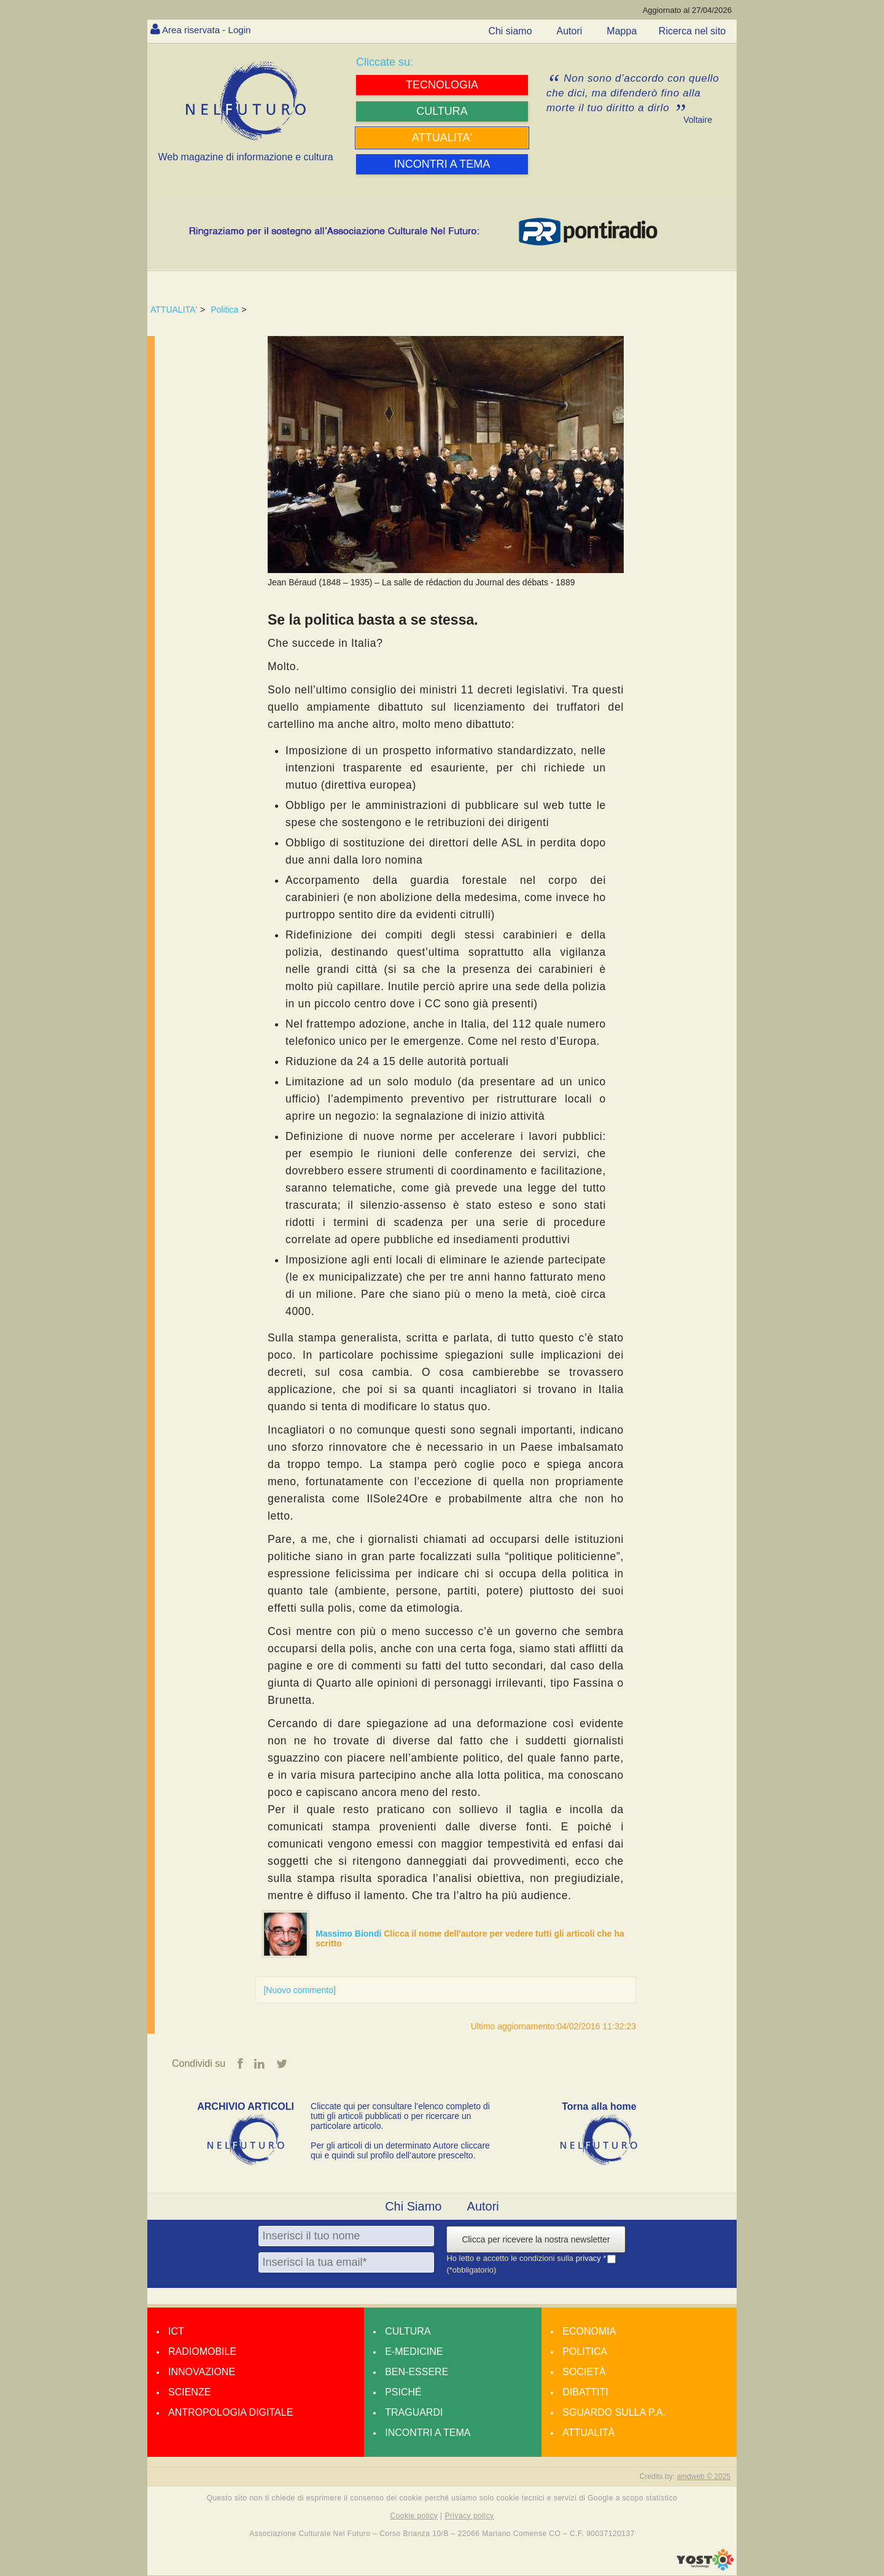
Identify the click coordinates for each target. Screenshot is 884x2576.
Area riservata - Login (209, 30)
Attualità (588, 2432)
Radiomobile (202, 2351)
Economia (589, 2331)
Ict (176, 2331)
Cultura (407, 2331)
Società (583, 2372)
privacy (589, 2258)
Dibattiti (585, 2392)
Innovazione (201, 2372)
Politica (224, 309)
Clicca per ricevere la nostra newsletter (536, 2239)
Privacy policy (469, 2516)
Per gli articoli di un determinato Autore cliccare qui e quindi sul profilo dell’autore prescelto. (400, 2150)
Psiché (403, 2392)
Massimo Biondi (350, 1933)
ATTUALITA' (173, 309)
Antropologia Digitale (230, 2412)
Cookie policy (414, 2516)
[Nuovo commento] (299, 1990)
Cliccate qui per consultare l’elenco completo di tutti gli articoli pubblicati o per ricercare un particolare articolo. (400, 2116)
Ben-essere (416, 2372)
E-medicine (414, 2351)
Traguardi (414, 2412)
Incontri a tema (427, 2432)
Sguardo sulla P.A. (613, 2412)
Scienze (189, 2392)
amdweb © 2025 (704, 2476)
